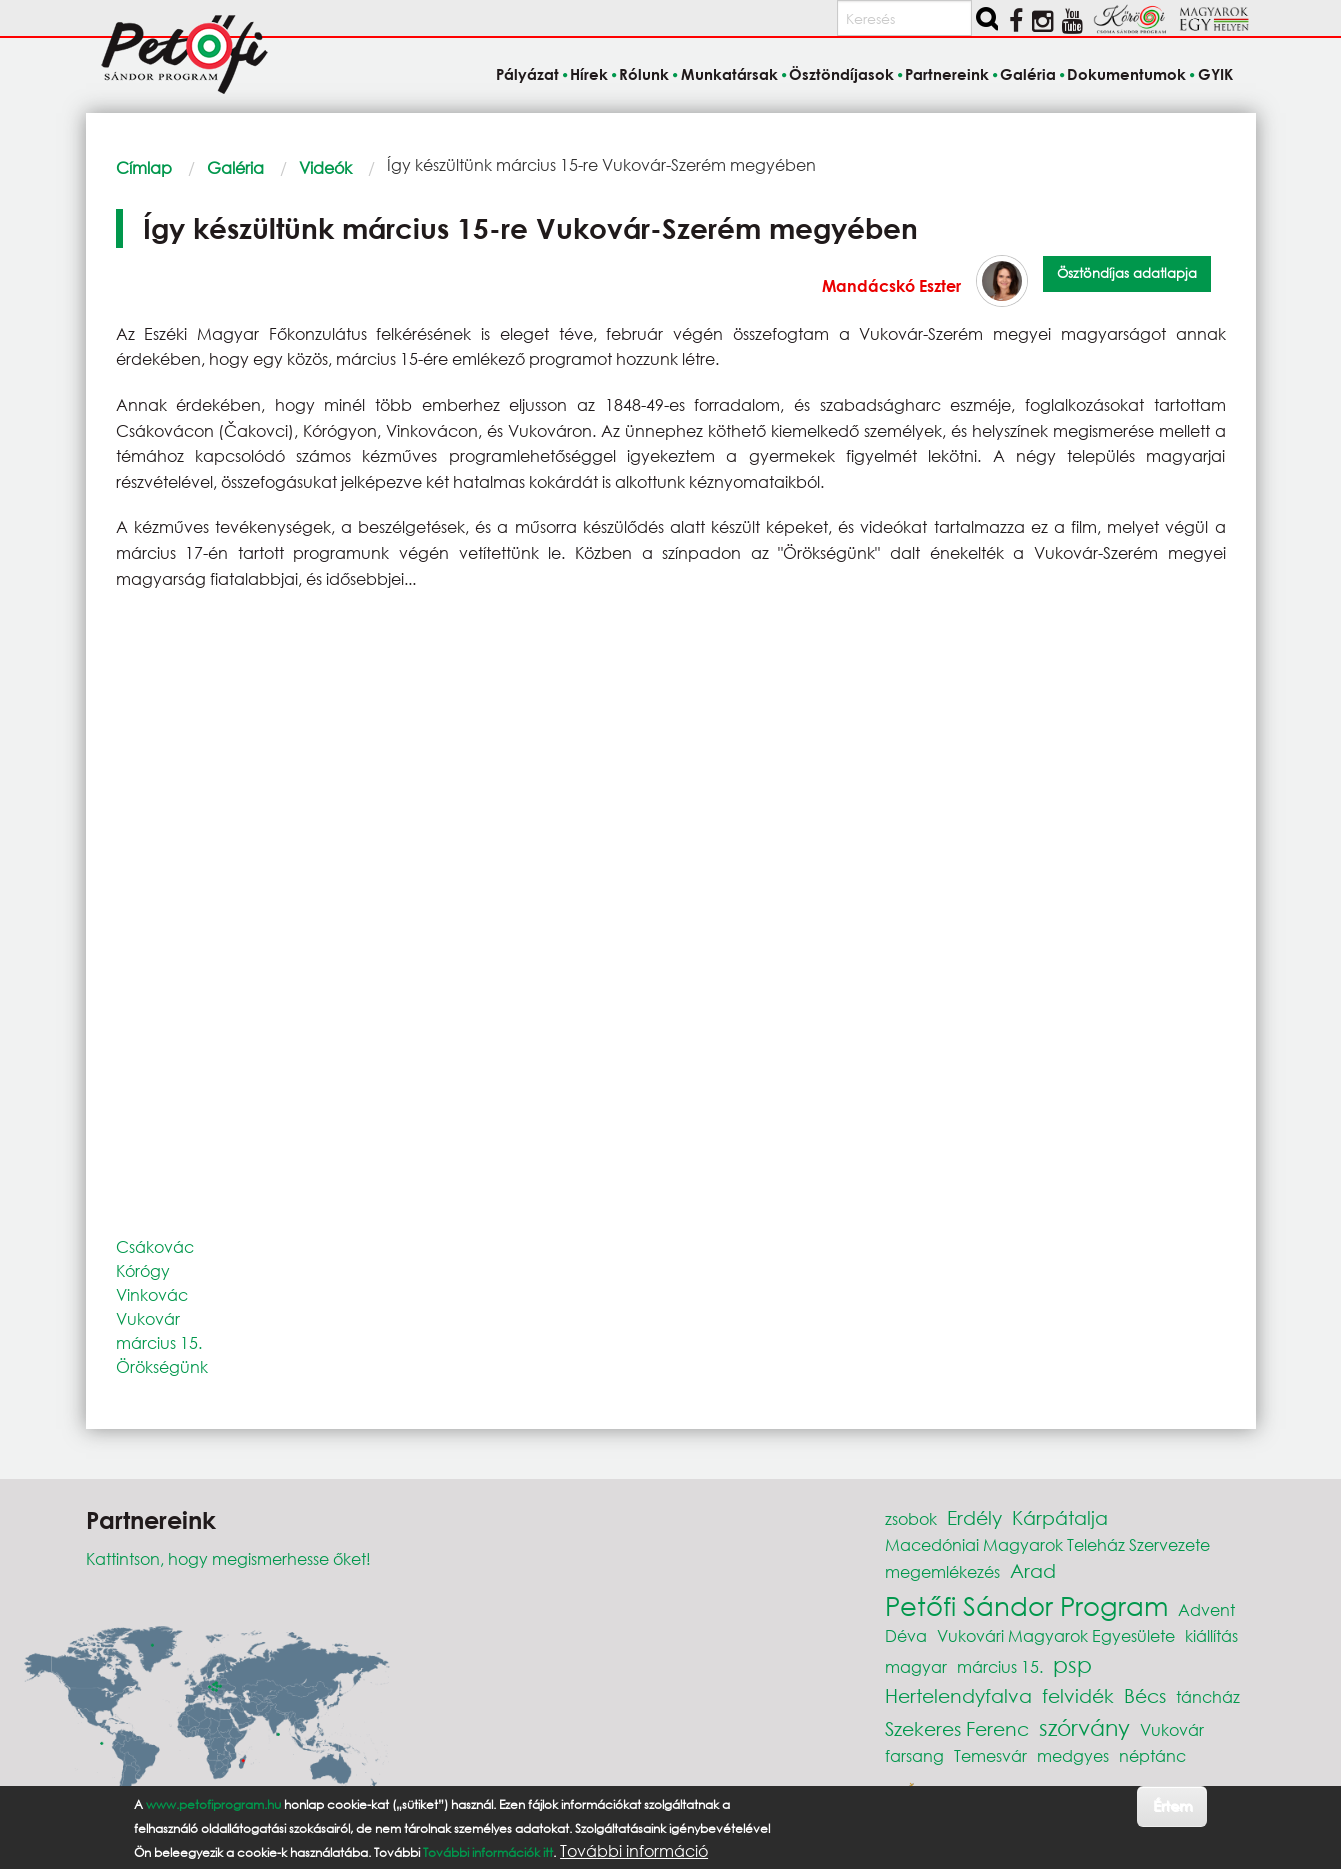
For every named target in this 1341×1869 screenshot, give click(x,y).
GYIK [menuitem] (1215, 74)
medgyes (1073, 1755)
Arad (1033, 1570)
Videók (325, 167)
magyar (916, 1666)
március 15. (159, 1342)
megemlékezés (942, 1571)
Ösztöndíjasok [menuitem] (841, 74)
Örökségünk (162, 1366)
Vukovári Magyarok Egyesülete (1056, 1635)
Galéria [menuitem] (1028, 74)
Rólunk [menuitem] (644, 74)
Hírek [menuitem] (589, 74)
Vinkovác (152, 1294)
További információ (634, 1851)
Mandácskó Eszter (891, 285)
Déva (906, 1635)
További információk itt (488, 1852)
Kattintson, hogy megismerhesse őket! (228, 1558)
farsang (914, 1755)
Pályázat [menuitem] (527, 74)
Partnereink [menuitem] (947, 74)
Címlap (144, 167)
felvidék (1078, 1695)
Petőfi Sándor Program (1026, 1605)
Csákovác (155, 1246)
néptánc (1152, 1755)
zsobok (911, 1518)
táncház (1208, 1696)
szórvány (1084, 1727)
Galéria (235, 167)
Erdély (974, 1517)
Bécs (1145, 1695)
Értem (1172, 1805)
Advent (1206, 1609)
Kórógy (143, 1270)
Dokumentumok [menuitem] (1126, 74)
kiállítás (1211, 1635)
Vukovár (148, 1318)
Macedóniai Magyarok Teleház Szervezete (1047, 1544)
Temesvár (990, 1755)
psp (1072, 1664)
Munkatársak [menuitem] (729, 74)
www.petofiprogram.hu (213, 1804)
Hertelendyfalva (958, 1695)
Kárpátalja (1060, 1517)
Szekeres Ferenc (957, 1728)
